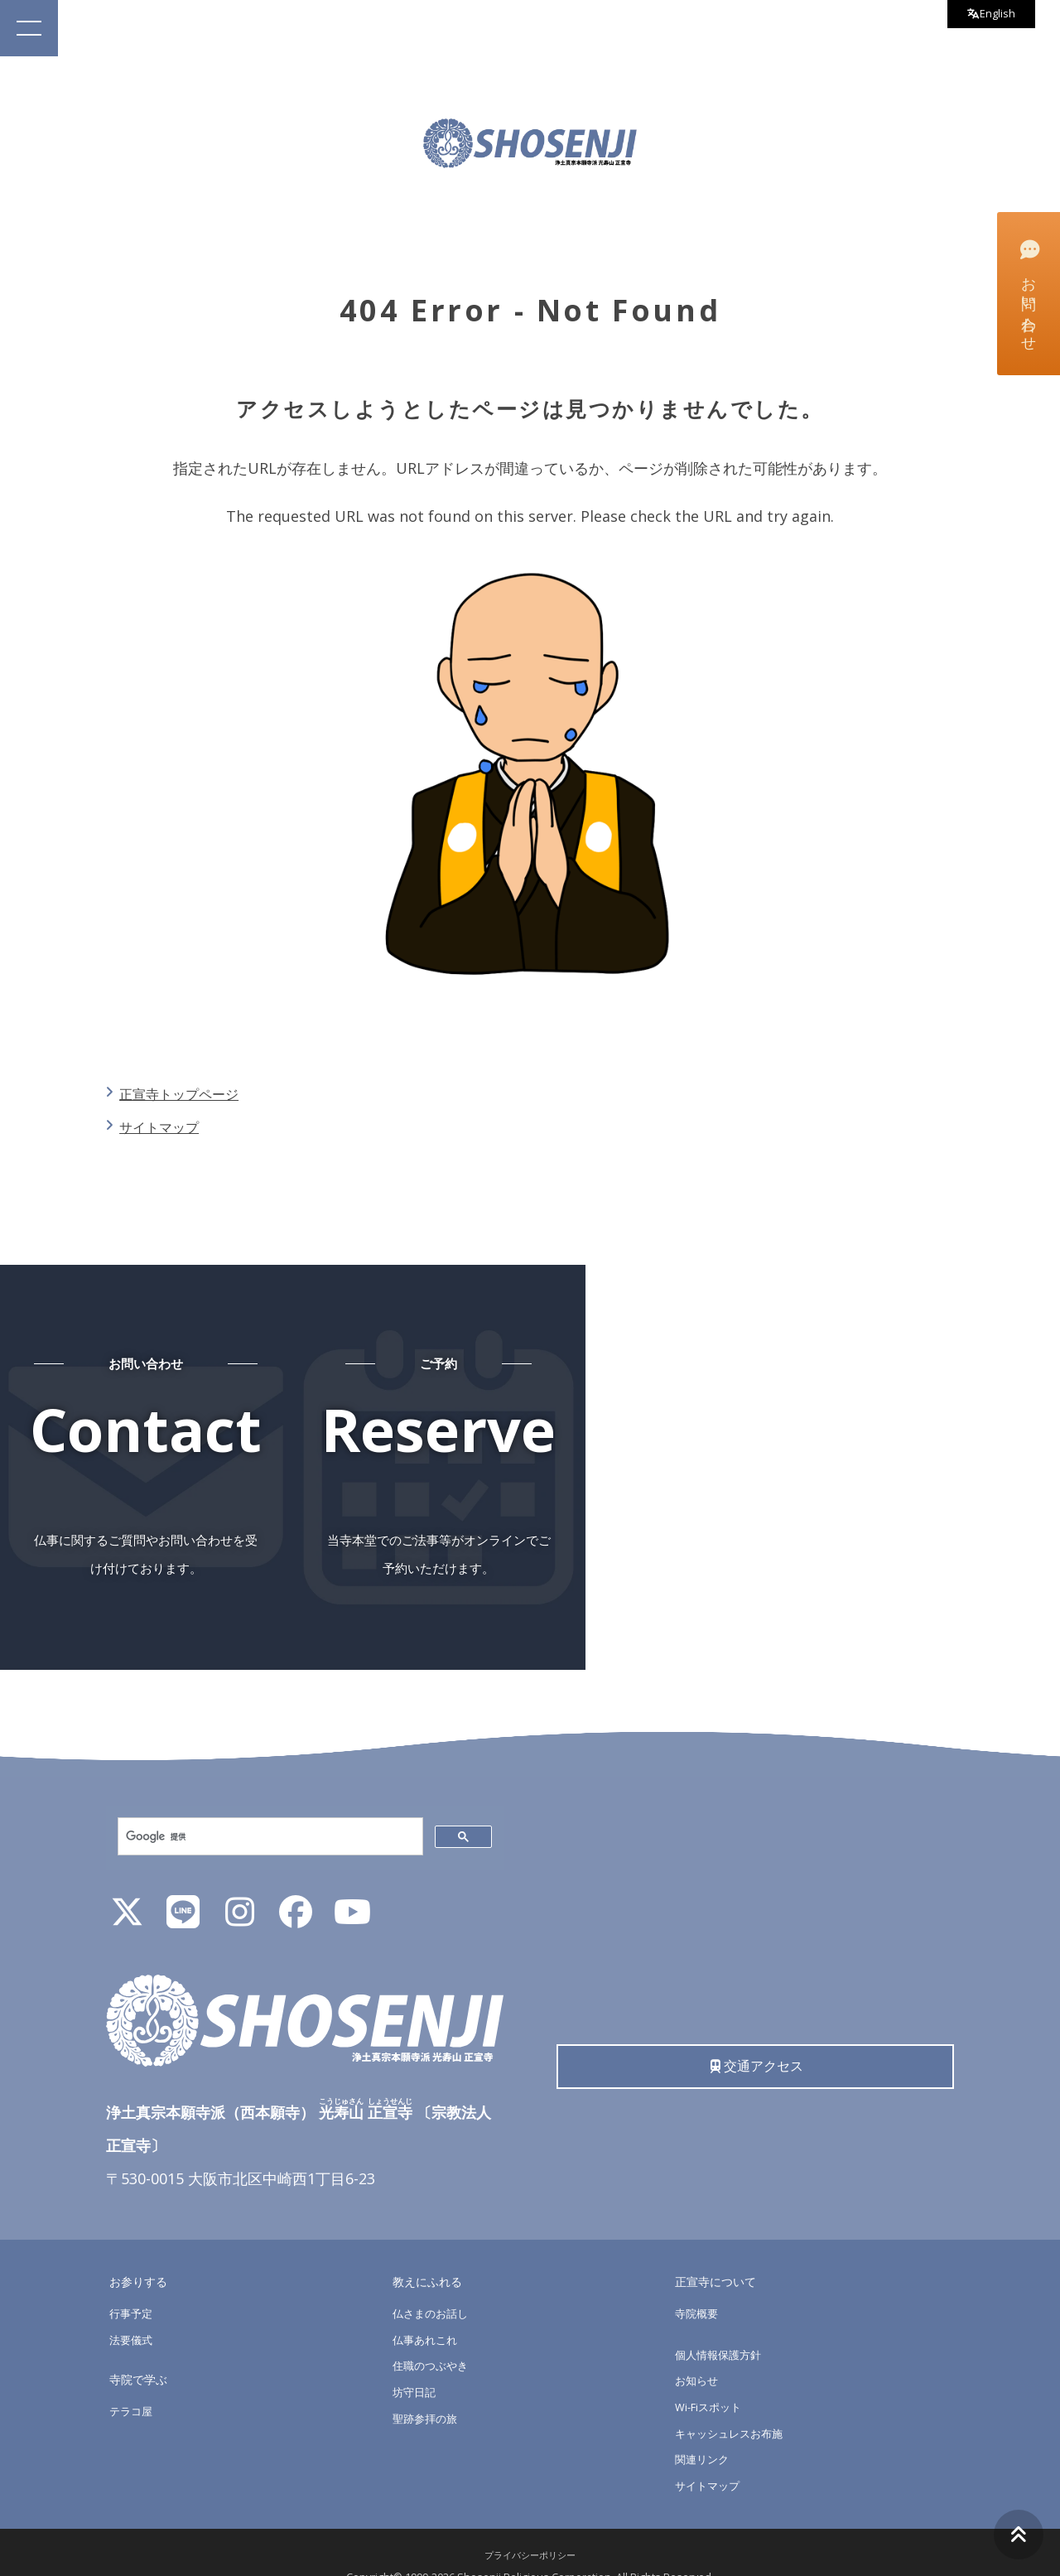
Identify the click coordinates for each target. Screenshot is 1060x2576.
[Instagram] (239, 1890)
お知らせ (698, 2353)
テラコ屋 (132, 2382)
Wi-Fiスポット (711, 2378)
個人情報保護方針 (721, 2326)
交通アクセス (755, 2041)
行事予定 (132, 2285)
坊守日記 (416, 2363)
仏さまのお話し (433, 2285)
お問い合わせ (1027, 292)
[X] (126, 1890)
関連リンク (704, 2431)
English (986, 16)
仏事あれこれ (427, 2311)
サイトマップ (165, 1126)
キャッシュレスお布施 (733, 2405)
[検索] (269, 1809)
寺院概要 (698, 2285)
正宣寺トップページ (188, 1093)
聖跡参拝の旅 (427, 2390)
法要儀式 (132, 2311)
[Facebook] (295, 1890)
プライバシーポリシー (530, 2527)
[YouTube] (352, 1890)
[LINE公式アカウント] (183, 1890)
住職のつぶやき (433, 2338)
